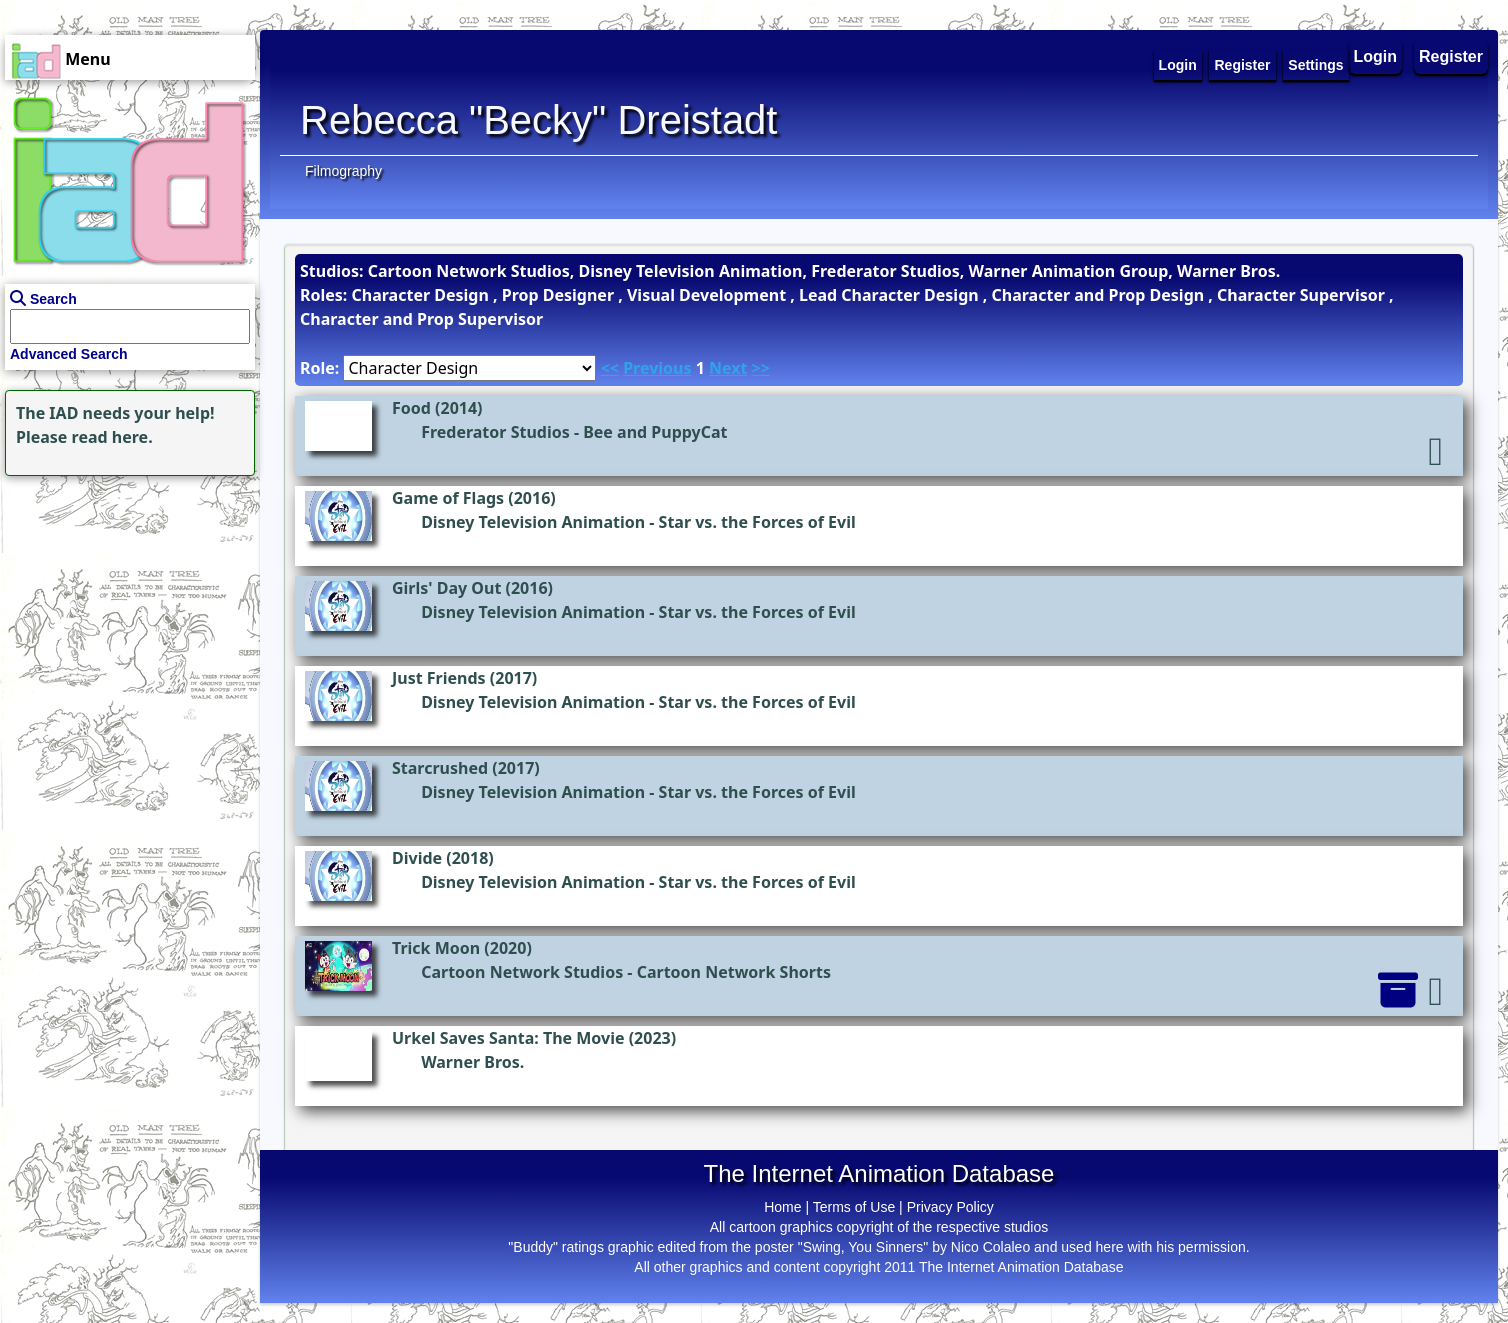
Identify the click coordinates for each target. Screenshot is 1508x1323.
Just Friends (439, 678)
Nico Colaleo (990, 1247)
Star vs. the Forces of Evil (757, 522)
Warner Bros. (472, 1062)
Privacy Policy (950, 1207)
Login (1376, 56)
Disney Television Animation (533, 522)
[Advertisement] (125, 606)
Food (411, 408)
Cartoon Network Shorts (734, 972)
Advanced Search (69, 354)
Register (1451, 56)
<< (610, 368)
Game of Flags (448, 498)
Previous (657, 368)
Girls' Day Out (446, 588)
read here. (112, 437)
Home (782, 1207)
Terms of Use (854, 1207)
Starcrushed (440, 768)
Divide (417, 858)
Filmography (343, 171)
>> (761, 368)
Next (728, 368)
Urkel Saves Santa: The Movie (508, 1038)
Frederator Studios (495, 432)
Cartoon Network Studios (522, 972)
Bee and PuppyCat (655, 432)
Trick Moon (436, 948)
